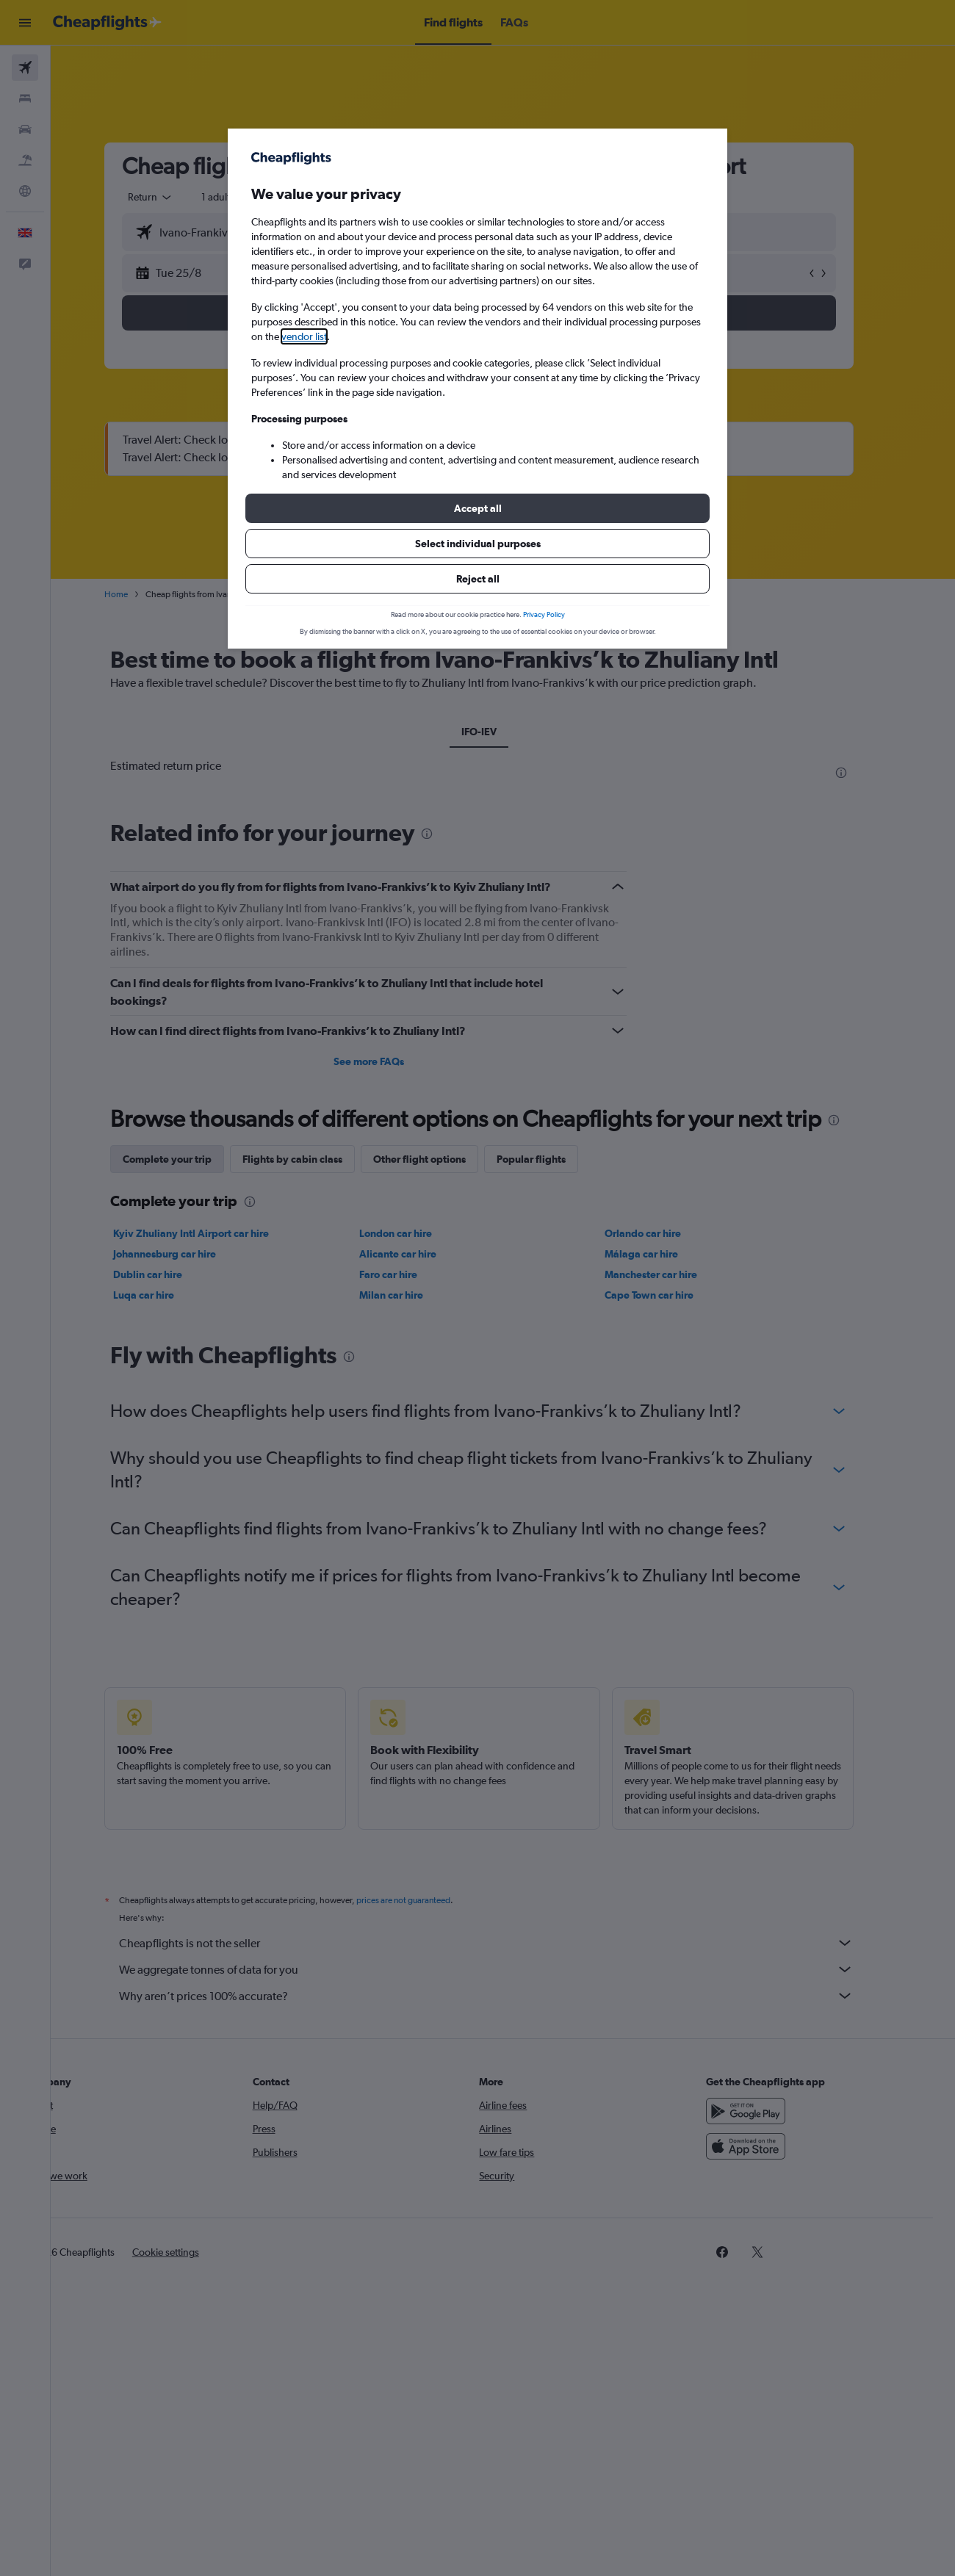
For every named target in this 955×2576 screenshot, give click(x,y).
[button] (477, 508)
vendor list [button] (304, 336)
